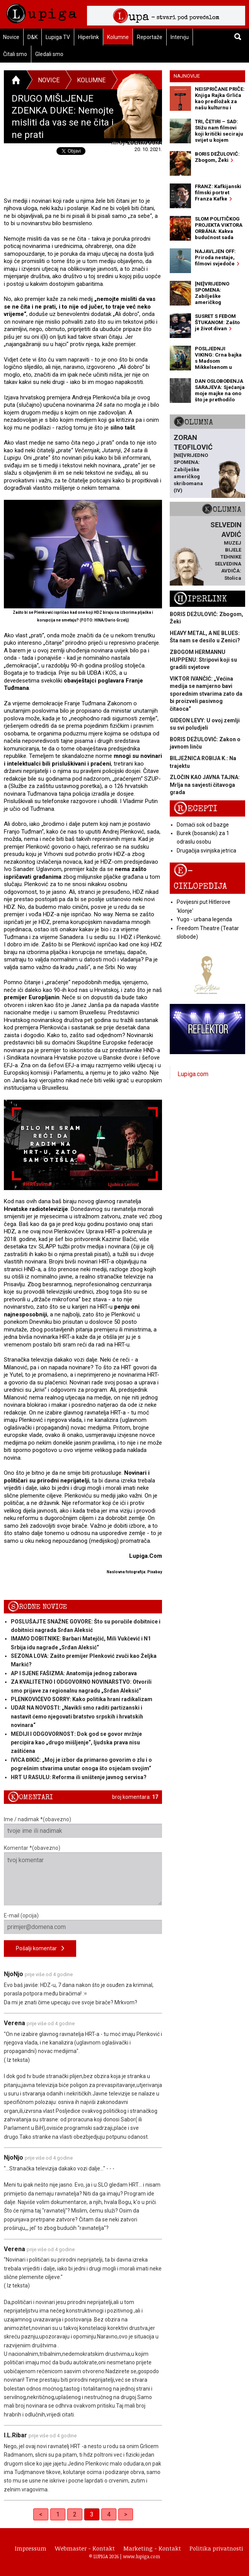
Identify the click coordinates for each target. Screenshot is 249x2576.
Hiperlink (88, 37)
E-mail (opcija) (83, 1923)
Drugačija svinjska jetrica (206, 850)
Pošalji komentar (40, 1948)
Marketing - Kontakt (152, 2548)
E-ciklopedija (200, 878)
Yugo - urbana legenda (204, 919)
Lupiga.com (192, 1074)
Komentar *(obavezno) (83, 1875)
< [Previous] (41, 2514)
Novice (49, 80)
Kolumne (118, 37)
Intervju (180, 37)
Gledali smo (49, 54)
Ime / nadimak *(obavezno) (83, 1827)
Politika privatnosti (216, 2548)
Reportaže (149, 37)
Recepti (195, 808)
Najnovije (187, 76)
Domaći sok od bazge (203, 825)
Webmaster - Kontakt (85, 2548)
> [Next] (125, 2514)
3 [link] (92, 2514)
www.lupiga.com (141, 2556)
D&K (32, 37)
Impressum (30, 2548)
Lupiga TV (58, 37)
